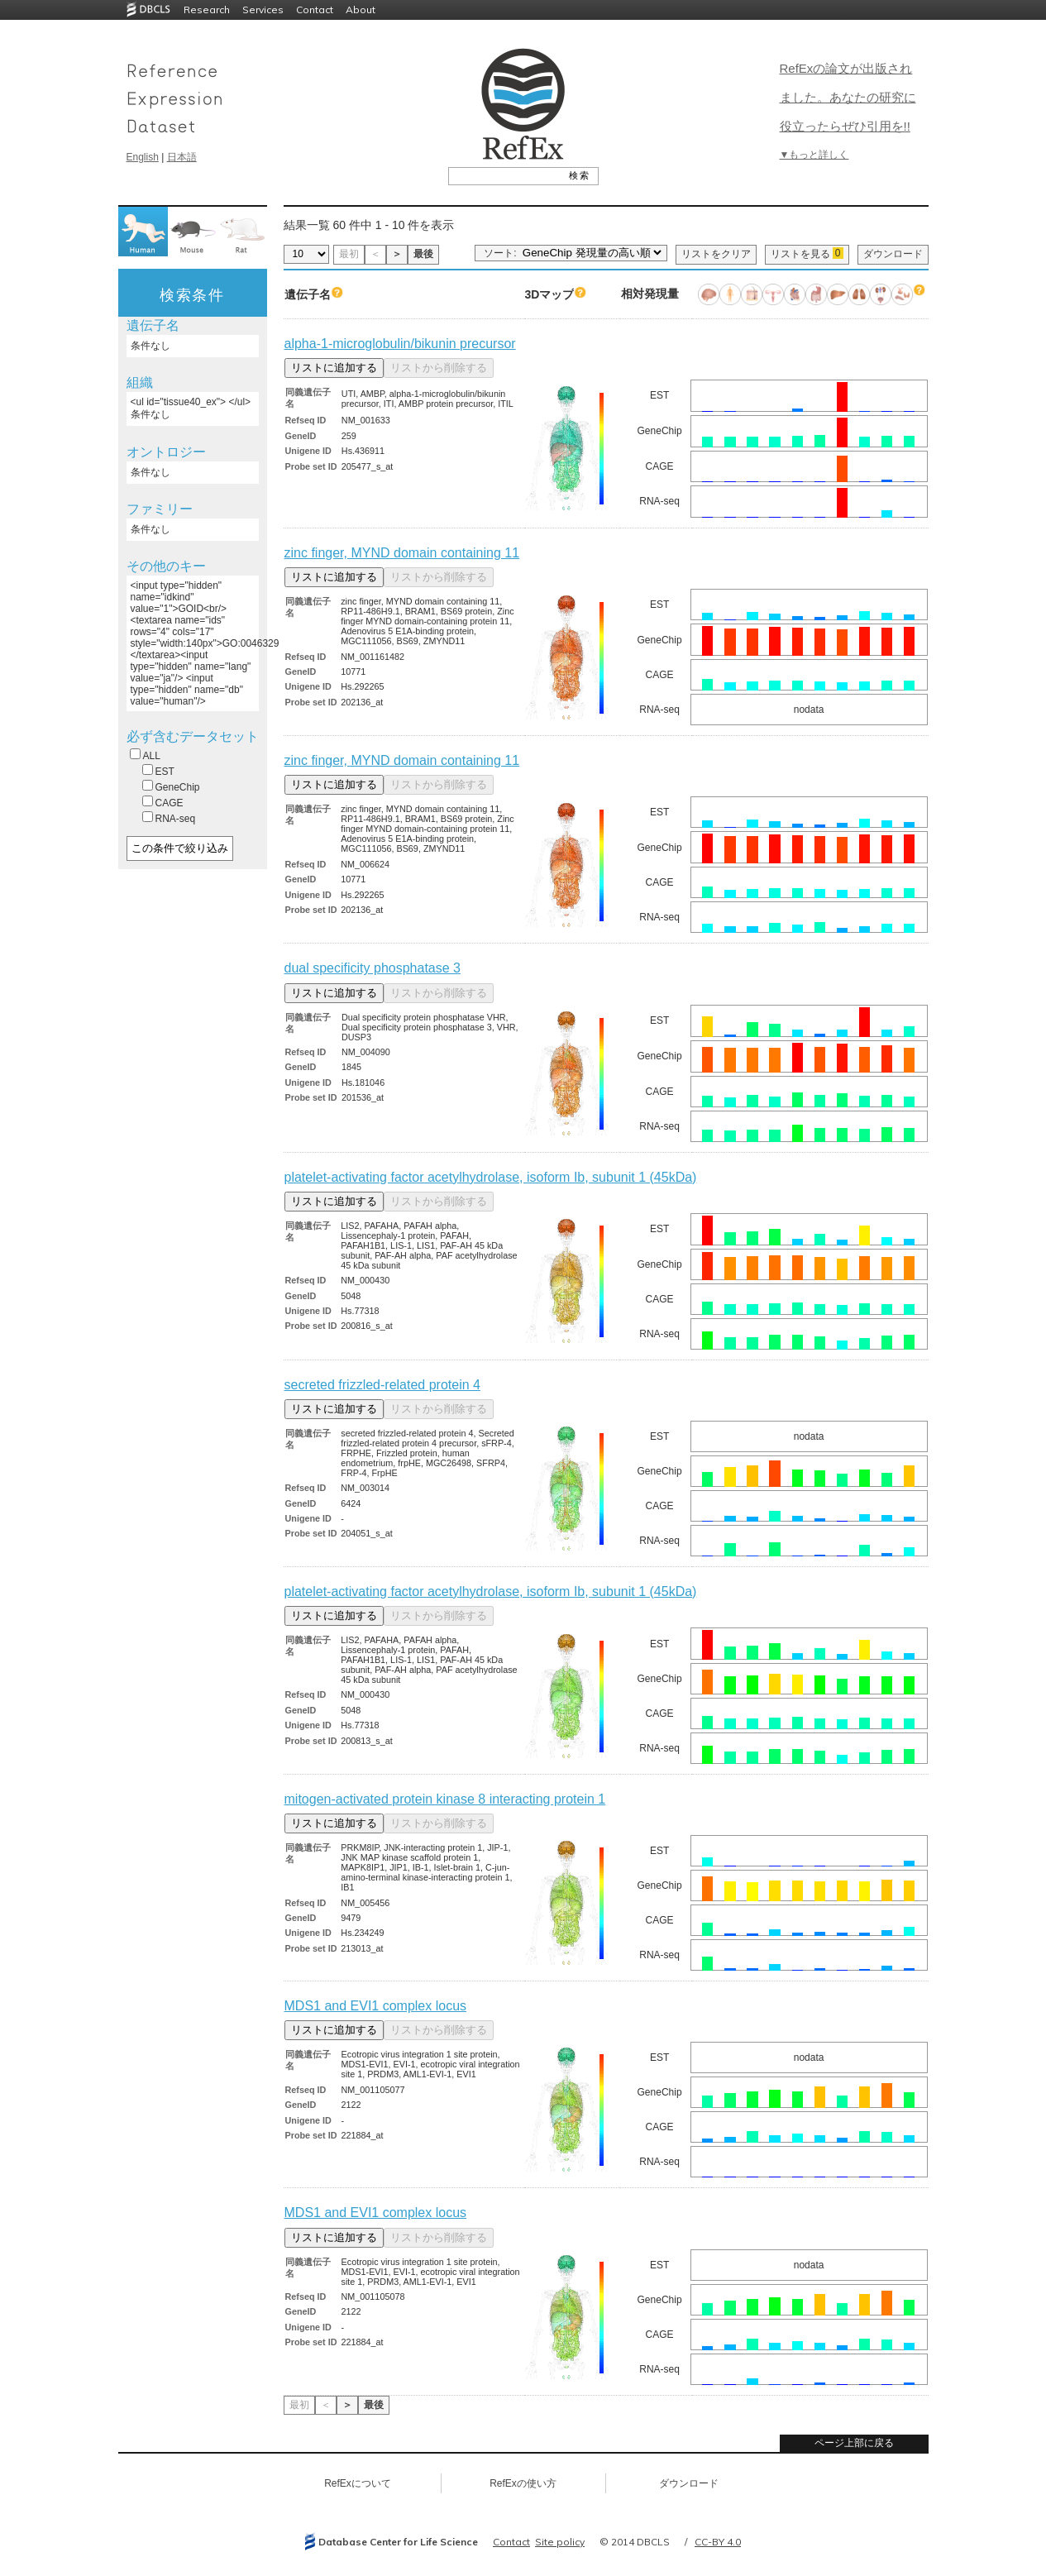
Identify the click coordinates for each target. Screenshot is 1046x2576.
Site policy (560, 2541)
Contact (314, 9)
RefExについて (357, 2483)
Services (263, 9)
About (360, 9)
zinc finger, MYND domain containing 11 (402, 553)
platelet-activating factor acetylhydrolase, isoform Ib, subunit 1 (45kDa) (490, 1177)
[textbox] (505, 175)
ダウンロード (893, 254)
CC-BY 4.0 (718, 2541)
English (143, 157)
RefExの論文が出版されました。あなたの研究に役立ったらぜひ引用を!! (848, 97)
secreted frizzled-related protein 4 (382, 1385)
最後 (423, 254)
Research (207, 9)
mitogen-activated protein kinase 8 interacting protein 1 (445, 1799)
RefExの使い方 (523, 2483)
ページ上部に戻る (854, 2443)
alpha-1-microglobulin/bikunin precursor (400, 344)
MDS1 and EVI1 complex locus (375, 2006)
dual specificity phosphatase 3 (372, 968)
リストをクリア (716, 254)
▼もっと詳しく (814, 154)
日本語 (182, 157)
